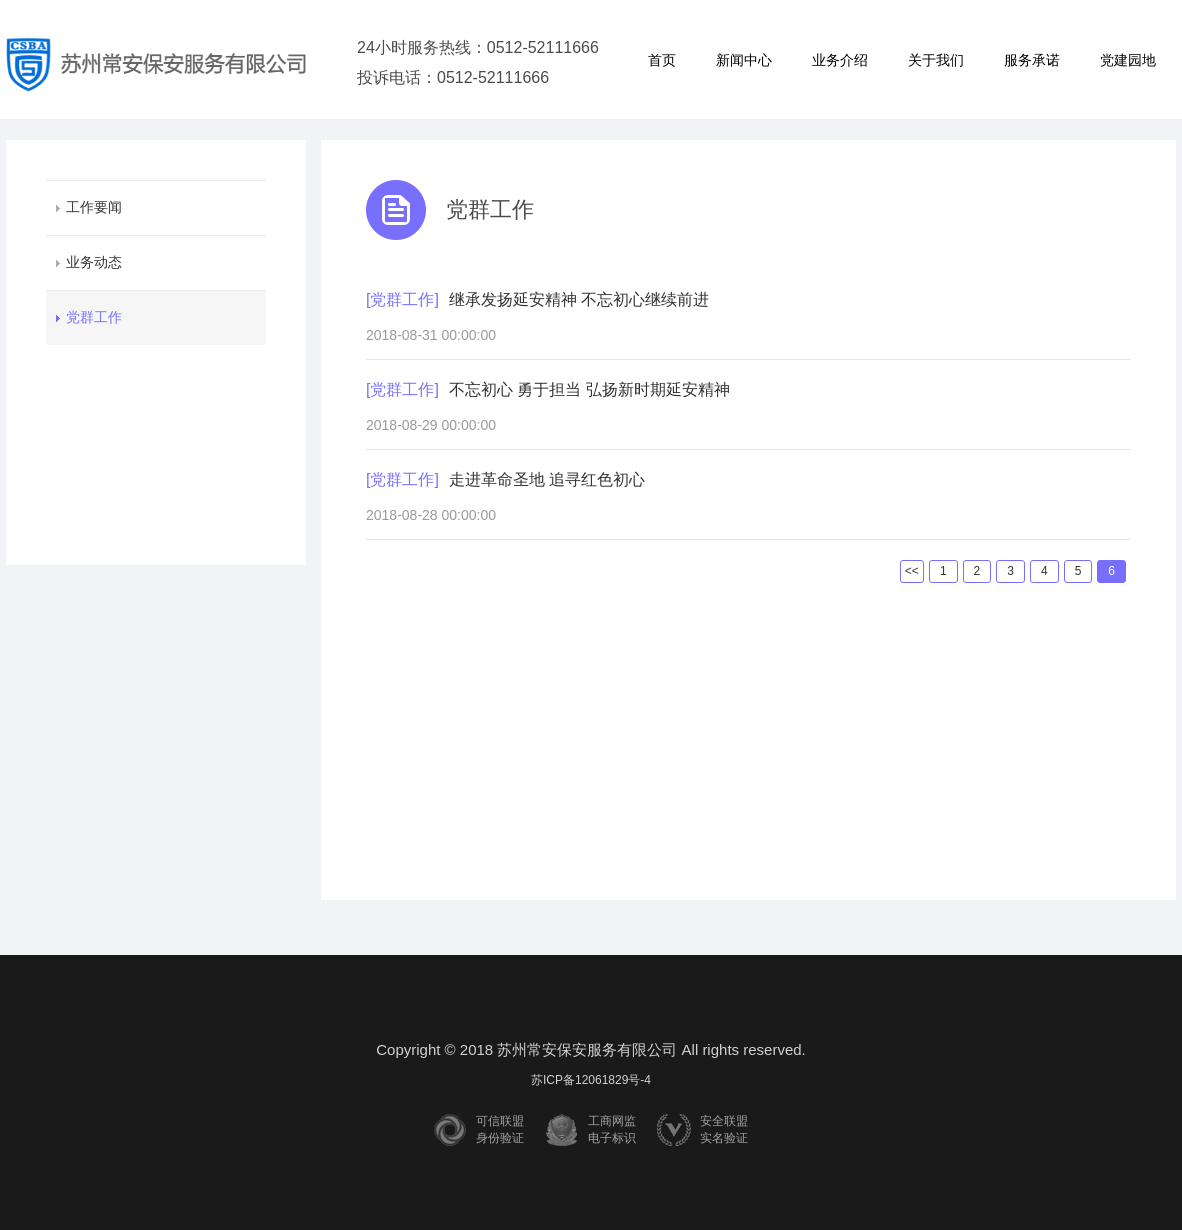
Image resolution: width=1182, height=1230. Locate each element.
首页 (662, 60)
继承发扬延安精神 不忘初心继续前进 (579, 299)
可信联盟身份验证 (500, 1129)
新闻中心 (744, 60)
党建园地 (1128, 60)
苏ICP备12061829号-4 (591, 1080)
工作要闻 (94, 207)
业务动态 (94, 262)
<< (912, 571)
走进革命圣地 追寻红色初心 (547, 479)
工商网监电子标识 (612, 1129)
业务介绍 (840, 60)
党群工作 (94, 317)
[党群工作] (402, 299)
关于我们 (936, 60)
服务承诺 (1032, 60)
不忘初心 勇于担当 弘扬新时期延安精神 (589, 389)
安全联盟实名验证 (724, 1129)
